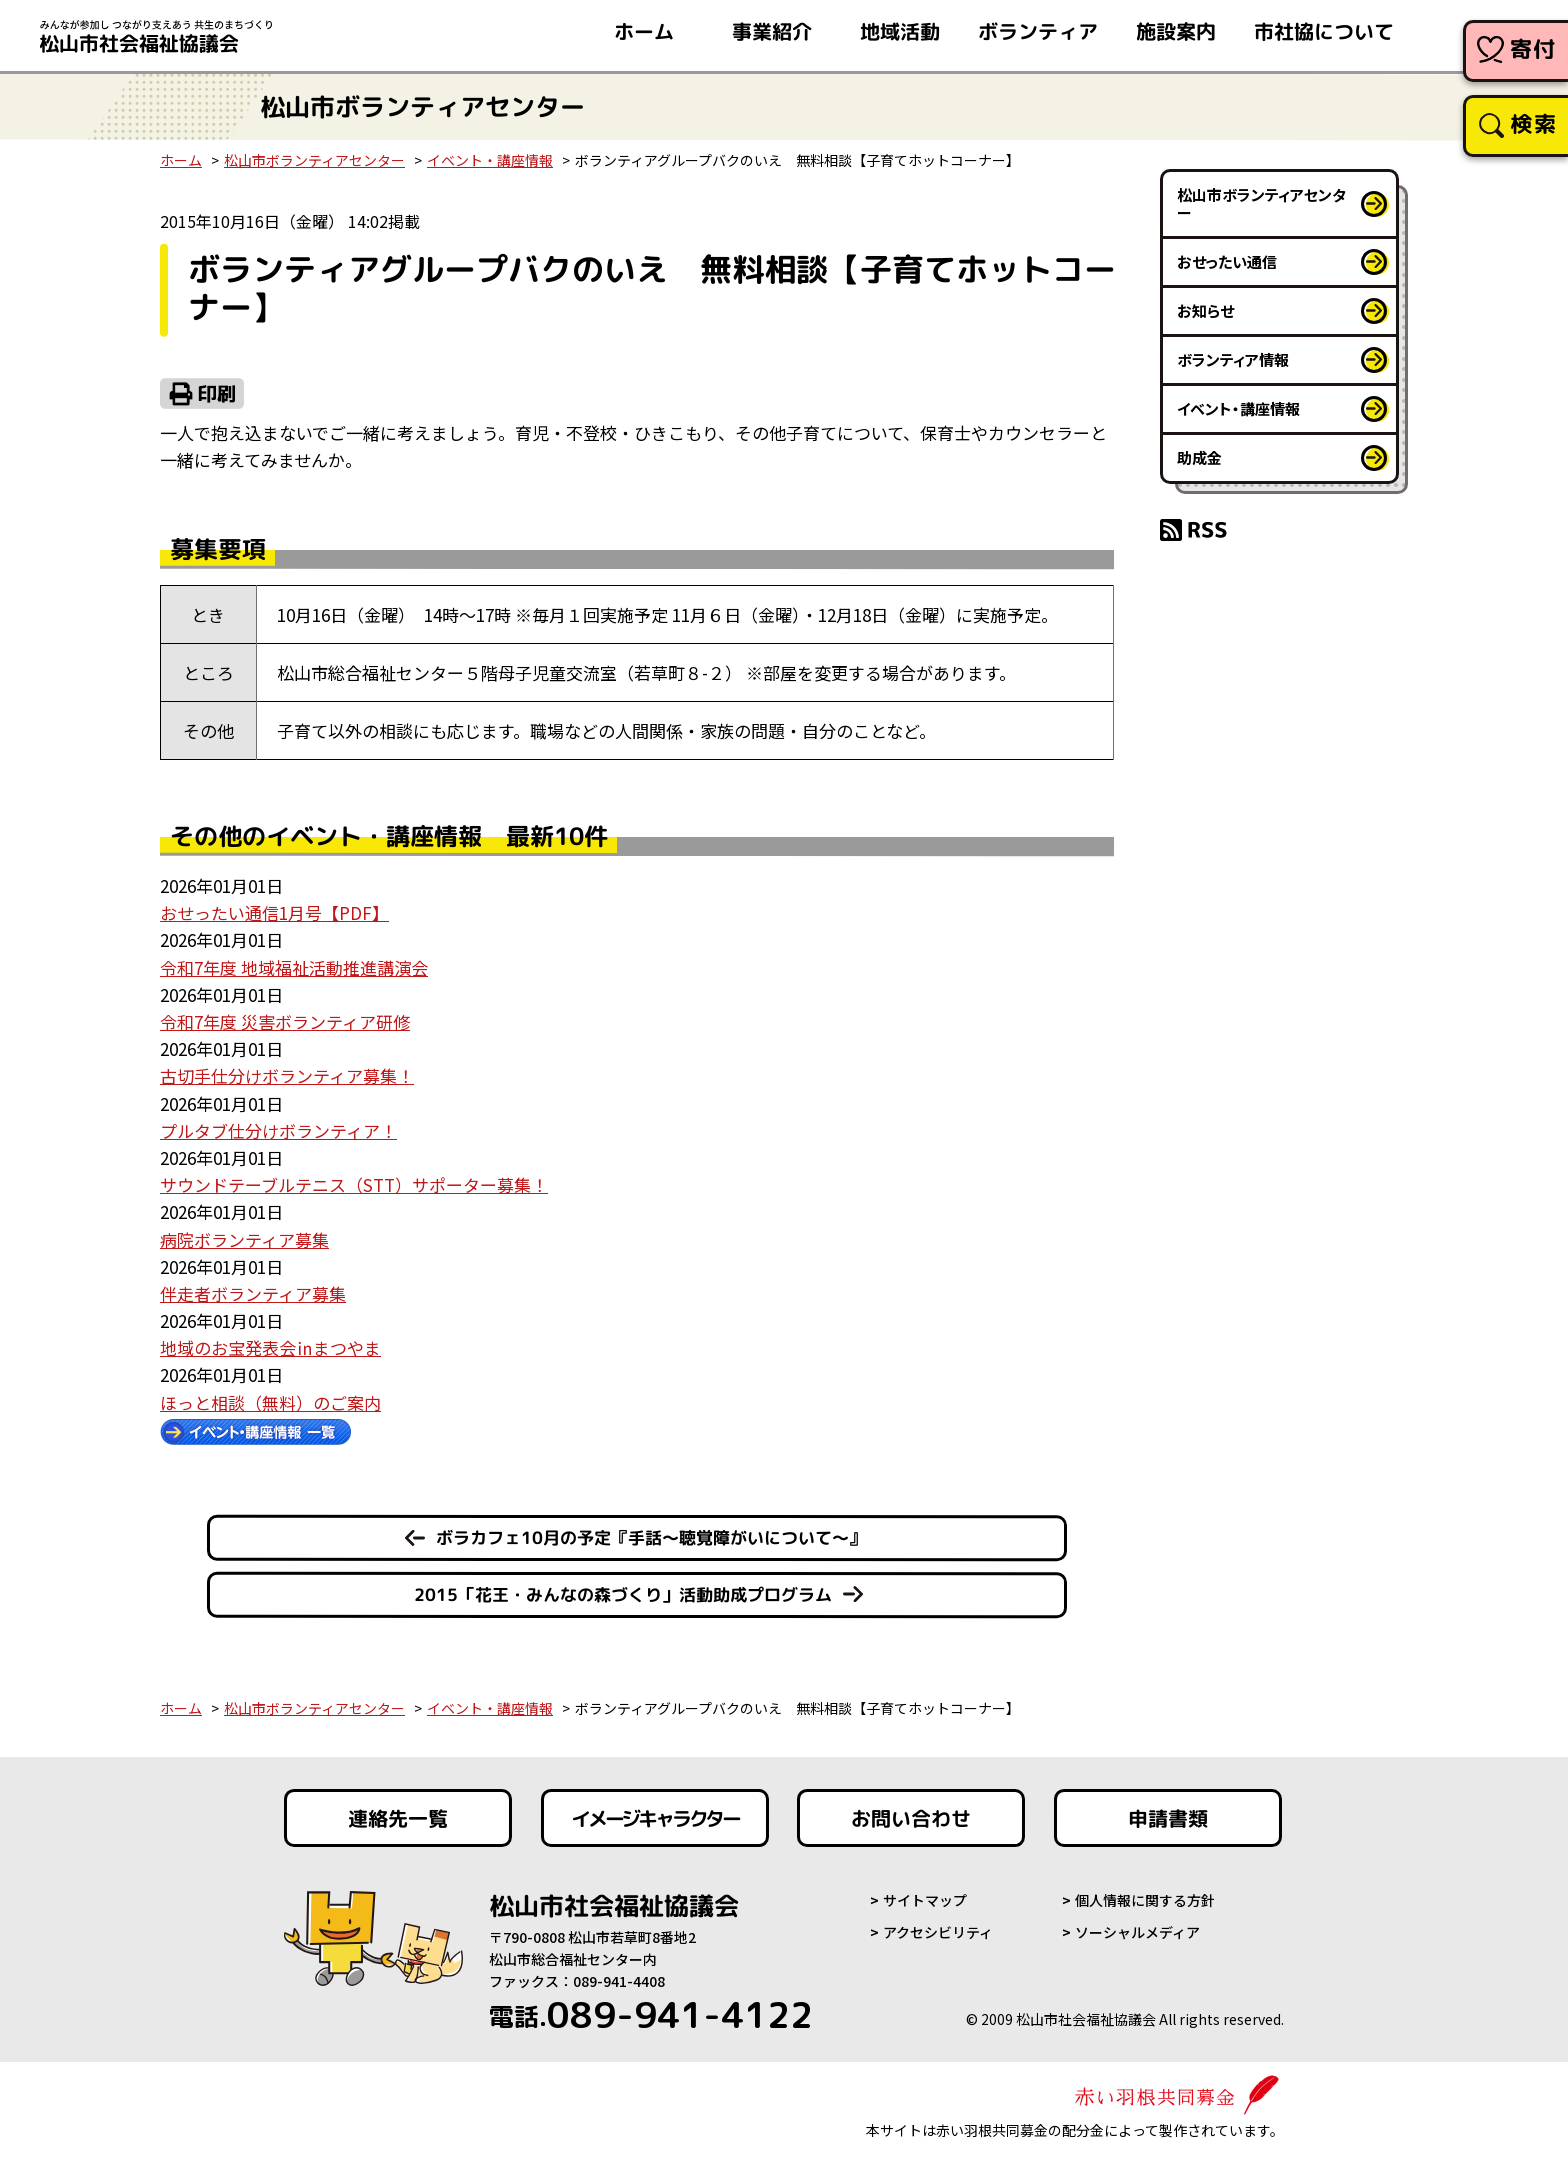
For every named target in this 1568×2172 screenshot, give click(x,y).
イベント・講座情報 (490, 160)
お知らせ (1205, 310)
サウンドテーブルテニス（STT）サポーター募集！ (354, 1184)
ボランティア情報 (1233, 359)
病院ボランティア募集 (244, 1239)
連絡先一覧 (398, 1818)
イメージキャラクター (655, 1818)
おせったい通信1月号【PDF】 (274, 912)
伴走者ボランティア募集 (253, 1293)
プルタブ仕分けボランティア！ (278, 1130)
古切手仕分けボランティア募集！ (287, 1075)
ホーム (181, 160)
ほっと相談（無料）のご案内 (270, 1402)
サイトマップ (925, 1900)
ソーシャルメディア (1137, 1932)
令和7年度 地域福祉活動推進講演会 (294, 967)
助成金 (1199, 457)
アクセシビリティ (938, 1932)
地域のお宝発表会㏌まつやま (270, 1347)
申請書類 (1168, 1818)
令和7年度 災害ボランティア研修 (285, 1021)
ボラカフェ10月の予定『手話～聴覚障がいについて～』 (651, 1537)
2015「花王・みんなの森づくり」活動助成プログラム (623, 1593)
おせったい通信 (1227, 261)
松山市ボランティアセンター (314, 160)
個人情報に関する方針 (1145, 1900)
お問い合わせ (911, 1818)
